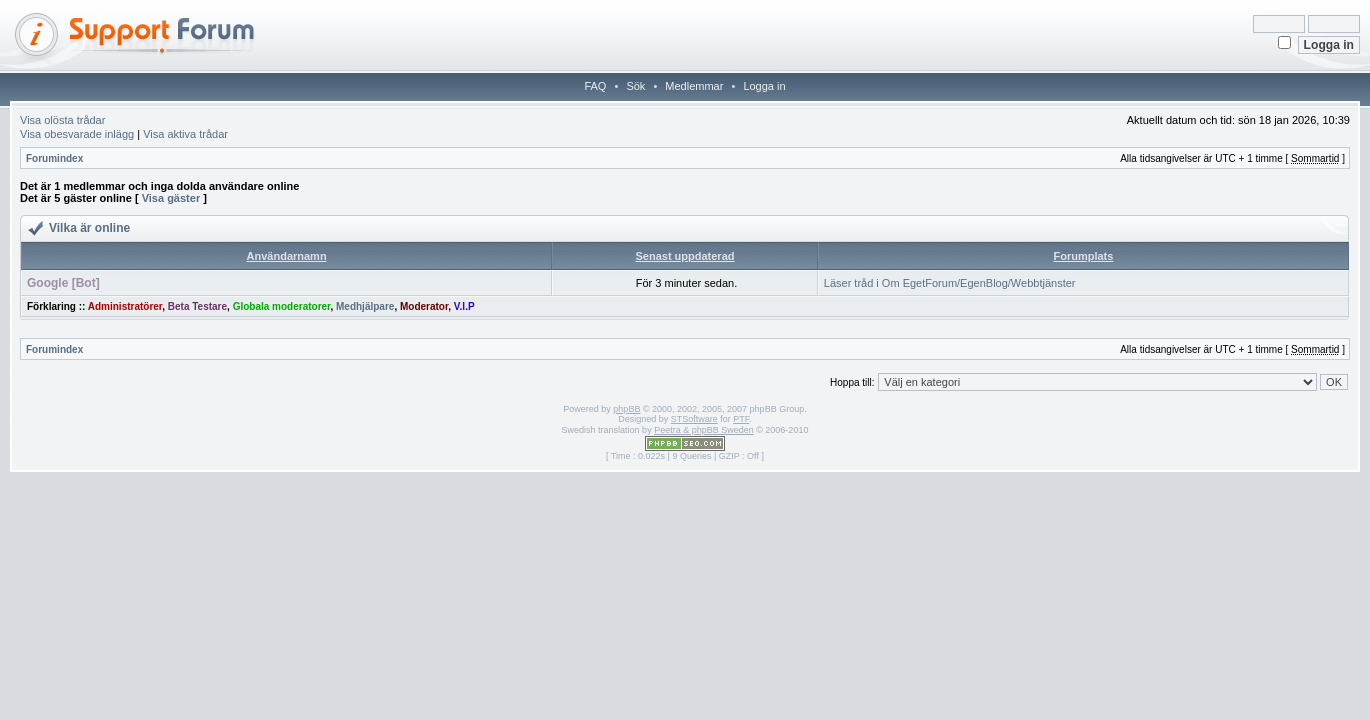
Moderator (424, 306)
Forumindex (54, 158)
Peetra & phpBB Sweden (704, 430)
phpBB (626, 409)
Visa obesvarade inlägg (77, 134)
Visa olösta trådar (62, 120)
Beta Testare (197, 306)
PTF (741, 419)
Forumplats (1083, 256)
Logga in (764, 86)
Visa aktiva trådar (185, 134)
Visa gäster (171, 198)
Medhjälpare (365, 306)
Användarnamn (287, 256)
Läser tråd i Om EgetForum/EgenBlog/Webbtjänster (950, 283)
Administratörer (125, 306)
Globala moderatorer (282, 306)
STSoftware (694, 419)
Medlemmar (694, 86)
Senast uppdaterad (684, 256)
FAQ (595, 86)
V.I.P (464, 306)
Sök (635, 86)
